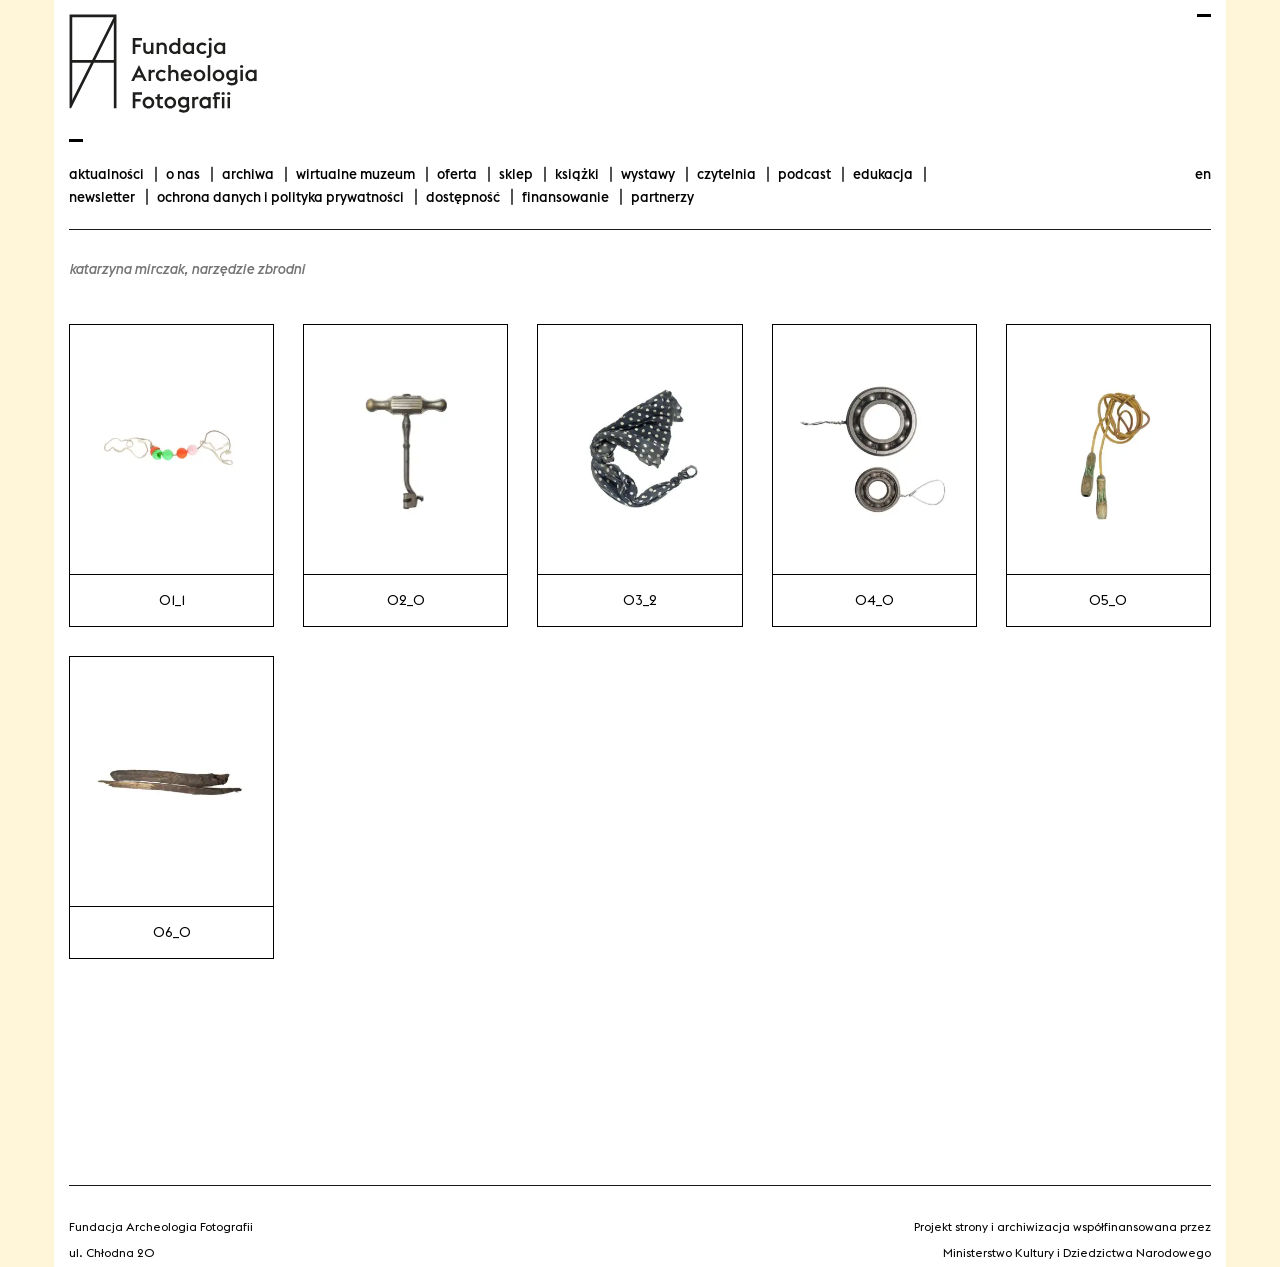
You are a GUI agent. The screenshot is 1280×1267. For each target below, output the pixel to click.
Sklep (516, 174)
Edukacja (883, 174)
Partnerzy (662, 197)
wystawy (648, 174)
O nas (183, 174)
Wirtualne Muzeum (355, 174)
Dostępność (463, 197)
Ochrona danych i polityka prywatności (280, 197)
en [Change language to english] (1203, 174)
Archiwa (248, 174)
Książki (577, 174)
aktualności (106, 174)
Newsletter (102, 197)
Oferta (457, 174)
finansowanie (565, 197)
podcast (804, 174)
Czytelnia (726, 174)
